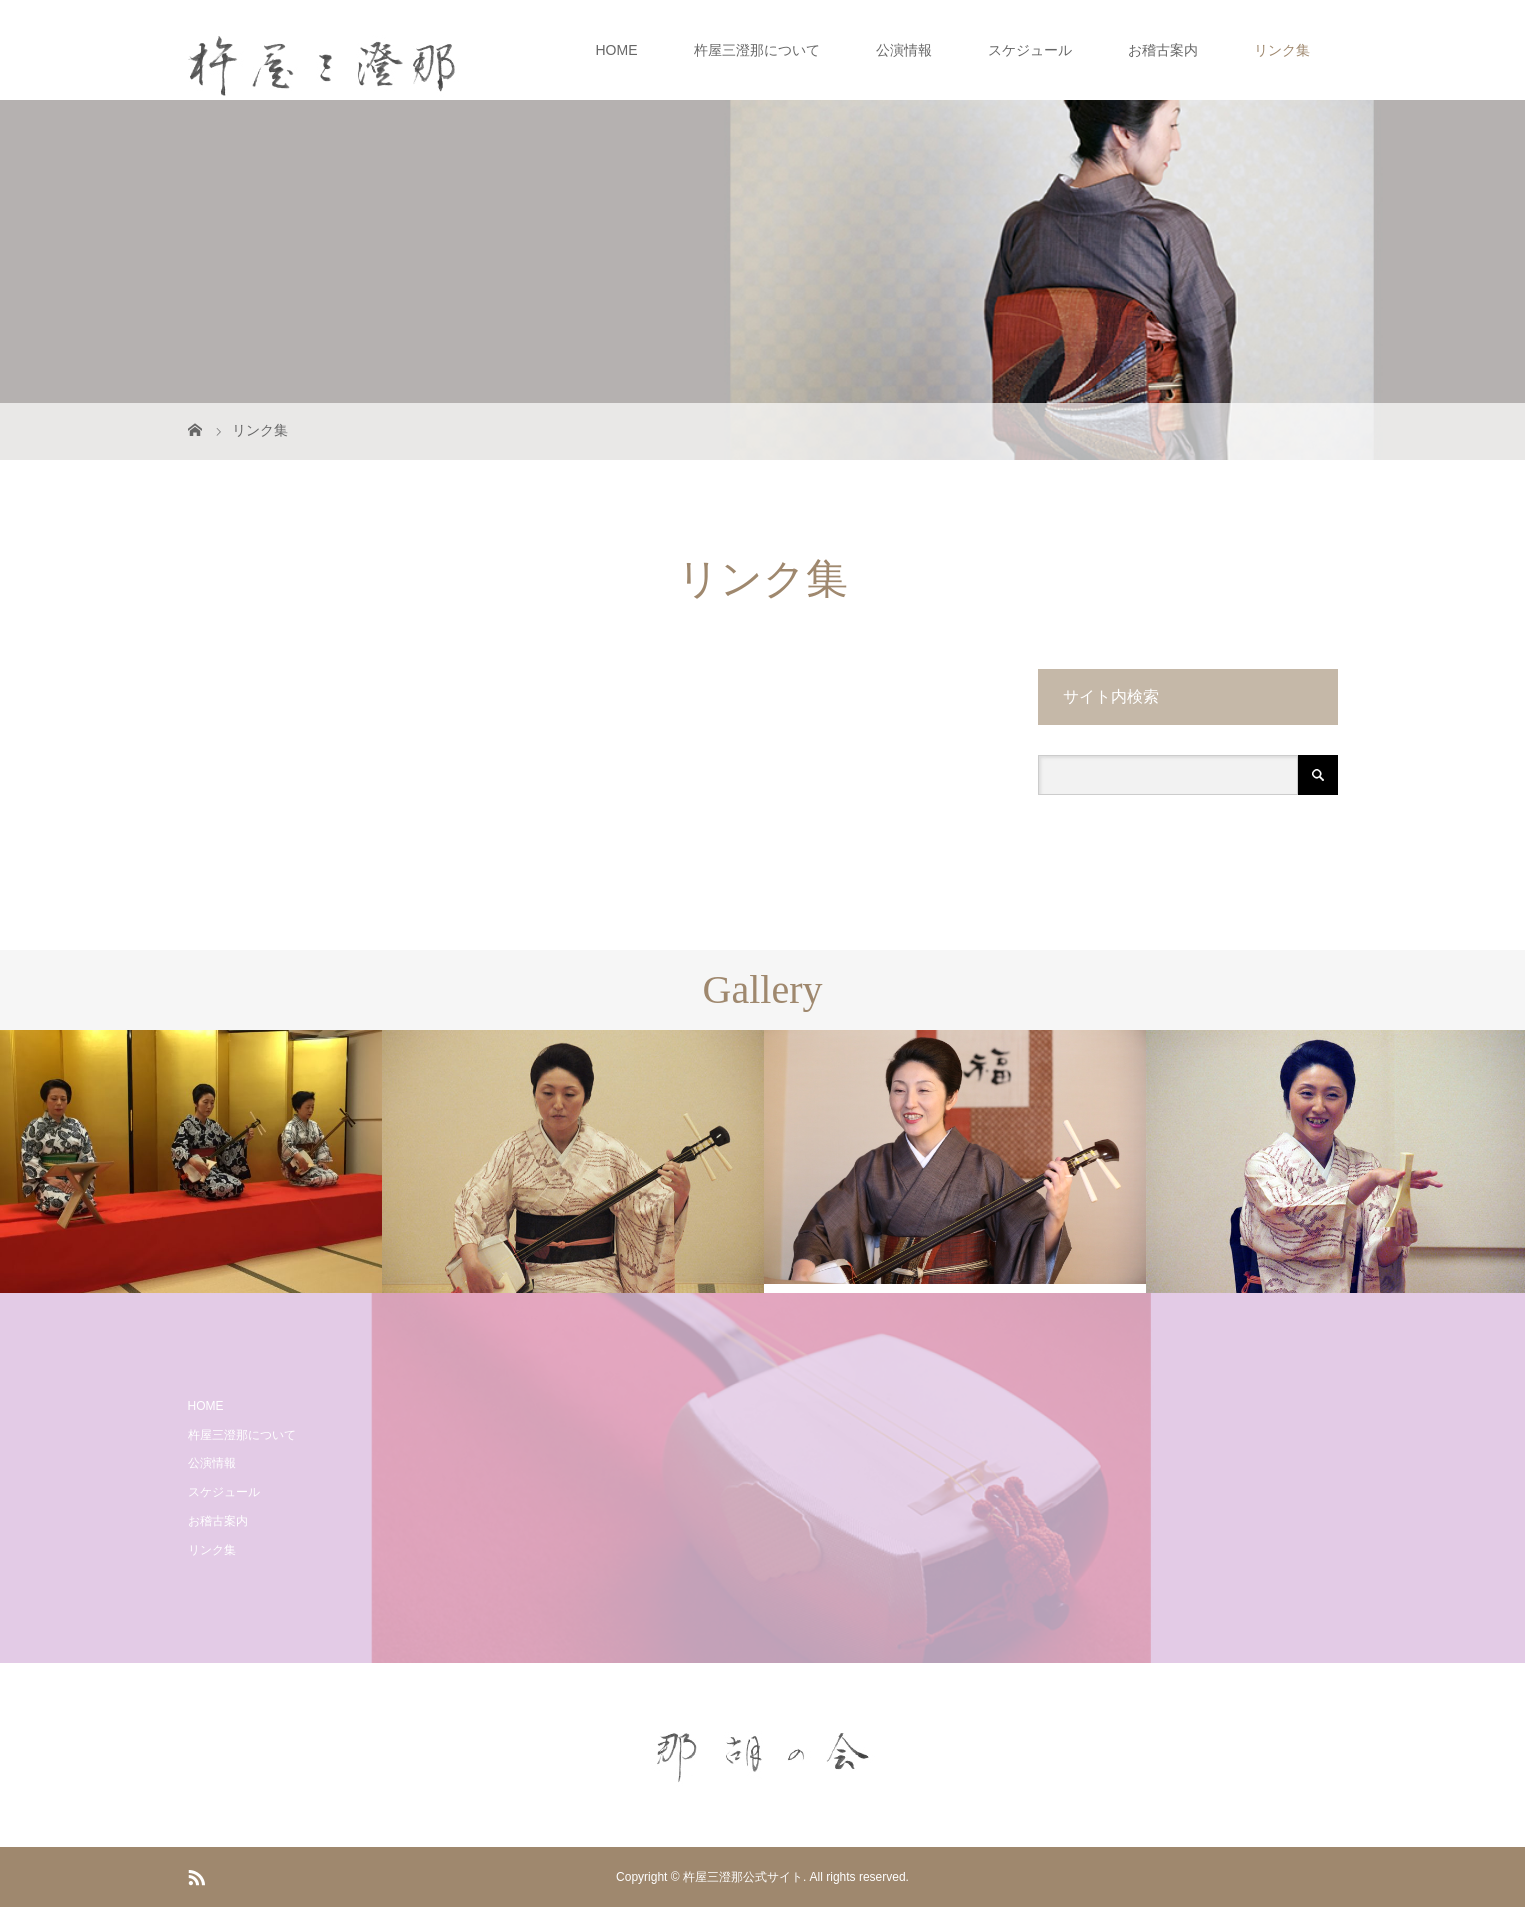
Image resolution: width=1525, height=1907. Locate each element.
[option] (191, 1162)
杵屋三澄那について (757, 50)
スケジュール (1030, 50)
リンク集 (1282, 50)
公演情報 (904, 50)
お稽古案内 (1163, 50)
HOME (617, 50)
